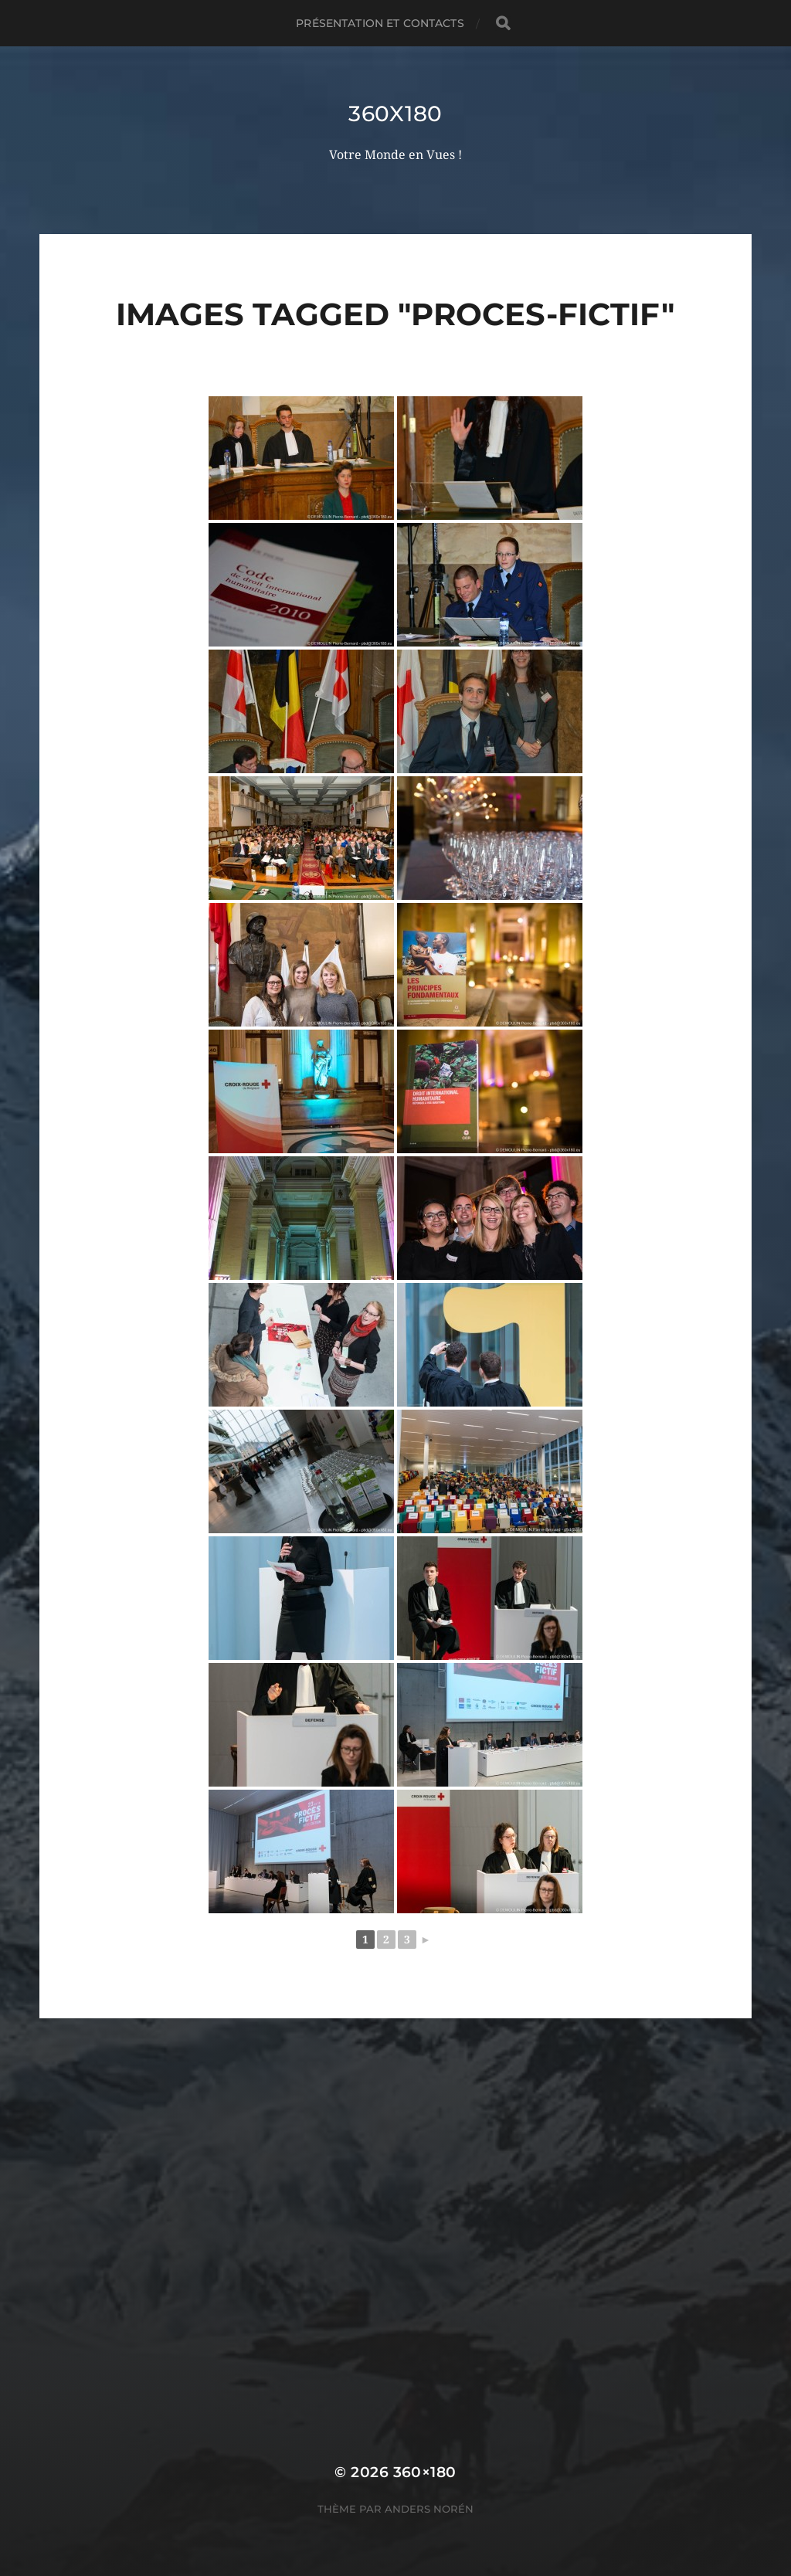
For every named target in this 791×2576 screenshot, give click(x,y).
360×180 (425, 2472)
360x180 (395, 113)
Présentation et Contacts (379, 23)
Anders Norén (429, 2509)
